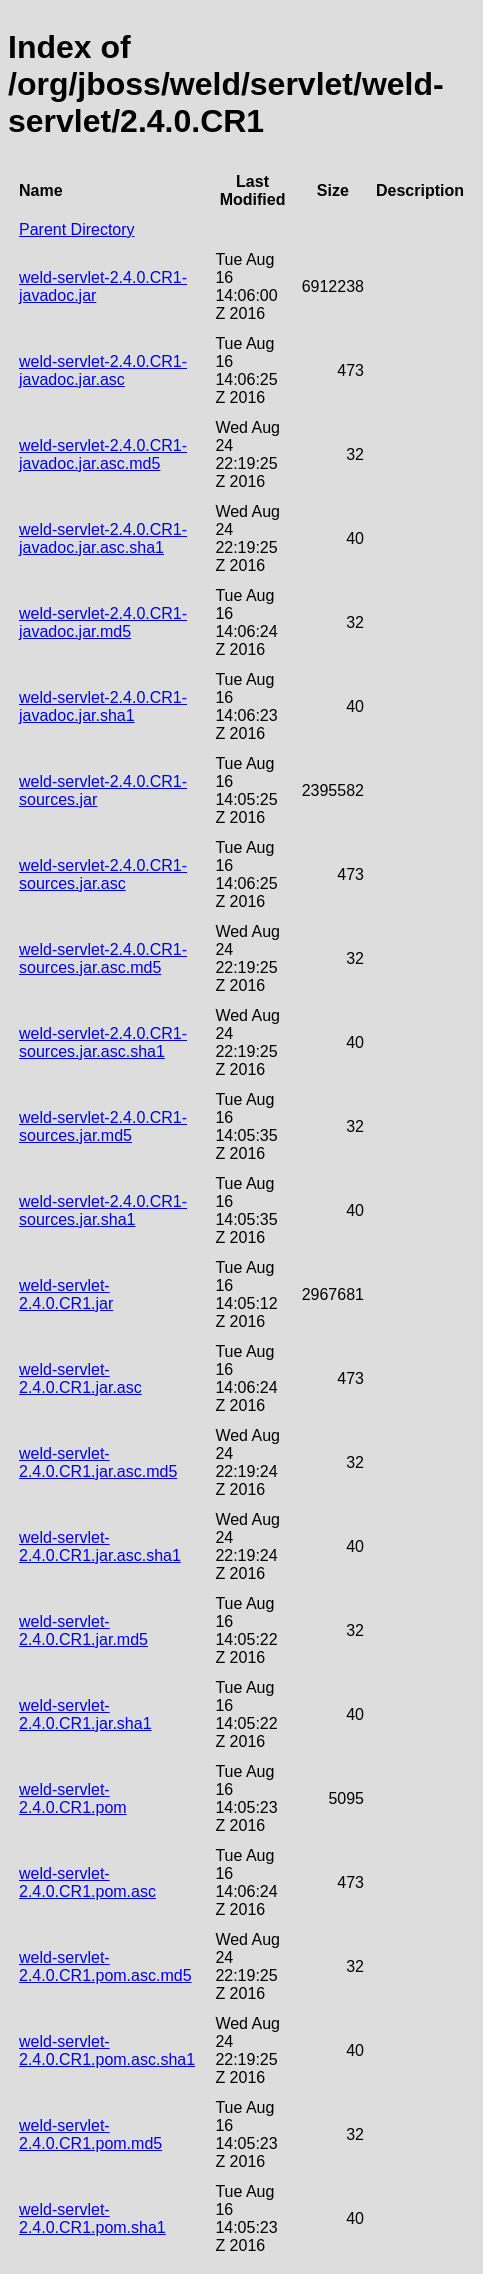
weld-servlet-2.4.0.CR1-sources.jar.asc (103, 874)
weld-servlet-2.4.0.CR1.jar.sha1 (85, 1714)
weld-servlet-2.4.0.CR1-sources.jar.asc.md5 (103, 958)
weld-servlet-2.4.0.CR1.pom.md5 (90, 2134)
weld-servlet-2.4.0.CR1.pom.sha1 (92, 2218)
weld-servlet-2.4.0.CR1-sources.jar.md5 (103, 1126)
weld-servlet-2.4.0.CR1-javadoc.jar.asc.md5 (103, 454)
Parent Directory (77, 229)
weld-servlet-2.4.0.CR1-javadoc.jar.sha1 (103, 706)
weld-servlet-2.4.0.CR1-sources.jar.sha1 (103, 1210)
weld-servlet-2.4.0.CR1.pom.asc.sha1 (107, 2050)
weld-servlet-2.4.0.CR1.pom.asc (87, 1882)
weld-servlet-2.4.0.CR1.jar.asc (80, 1378)
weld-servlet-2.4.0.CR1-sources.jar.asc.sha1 (103, 1042)
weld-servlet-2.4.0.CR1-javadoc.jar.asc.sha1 (103, 538)
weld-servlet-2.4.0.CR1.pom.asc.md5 (105, 1966)
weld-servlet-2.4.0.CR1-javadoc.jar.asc (103, 370)
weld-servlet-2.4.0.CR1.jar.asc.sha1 (100, 1546)
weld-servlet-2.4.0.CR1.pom (73, 1798)
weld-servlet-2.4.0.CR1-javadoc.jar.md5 (103, 622)
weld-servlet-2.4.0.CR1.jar (66, 1294)
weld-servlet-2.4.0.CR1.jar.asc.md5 (98, 1462)
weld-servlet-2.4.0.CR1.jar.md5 (83, 1630)
